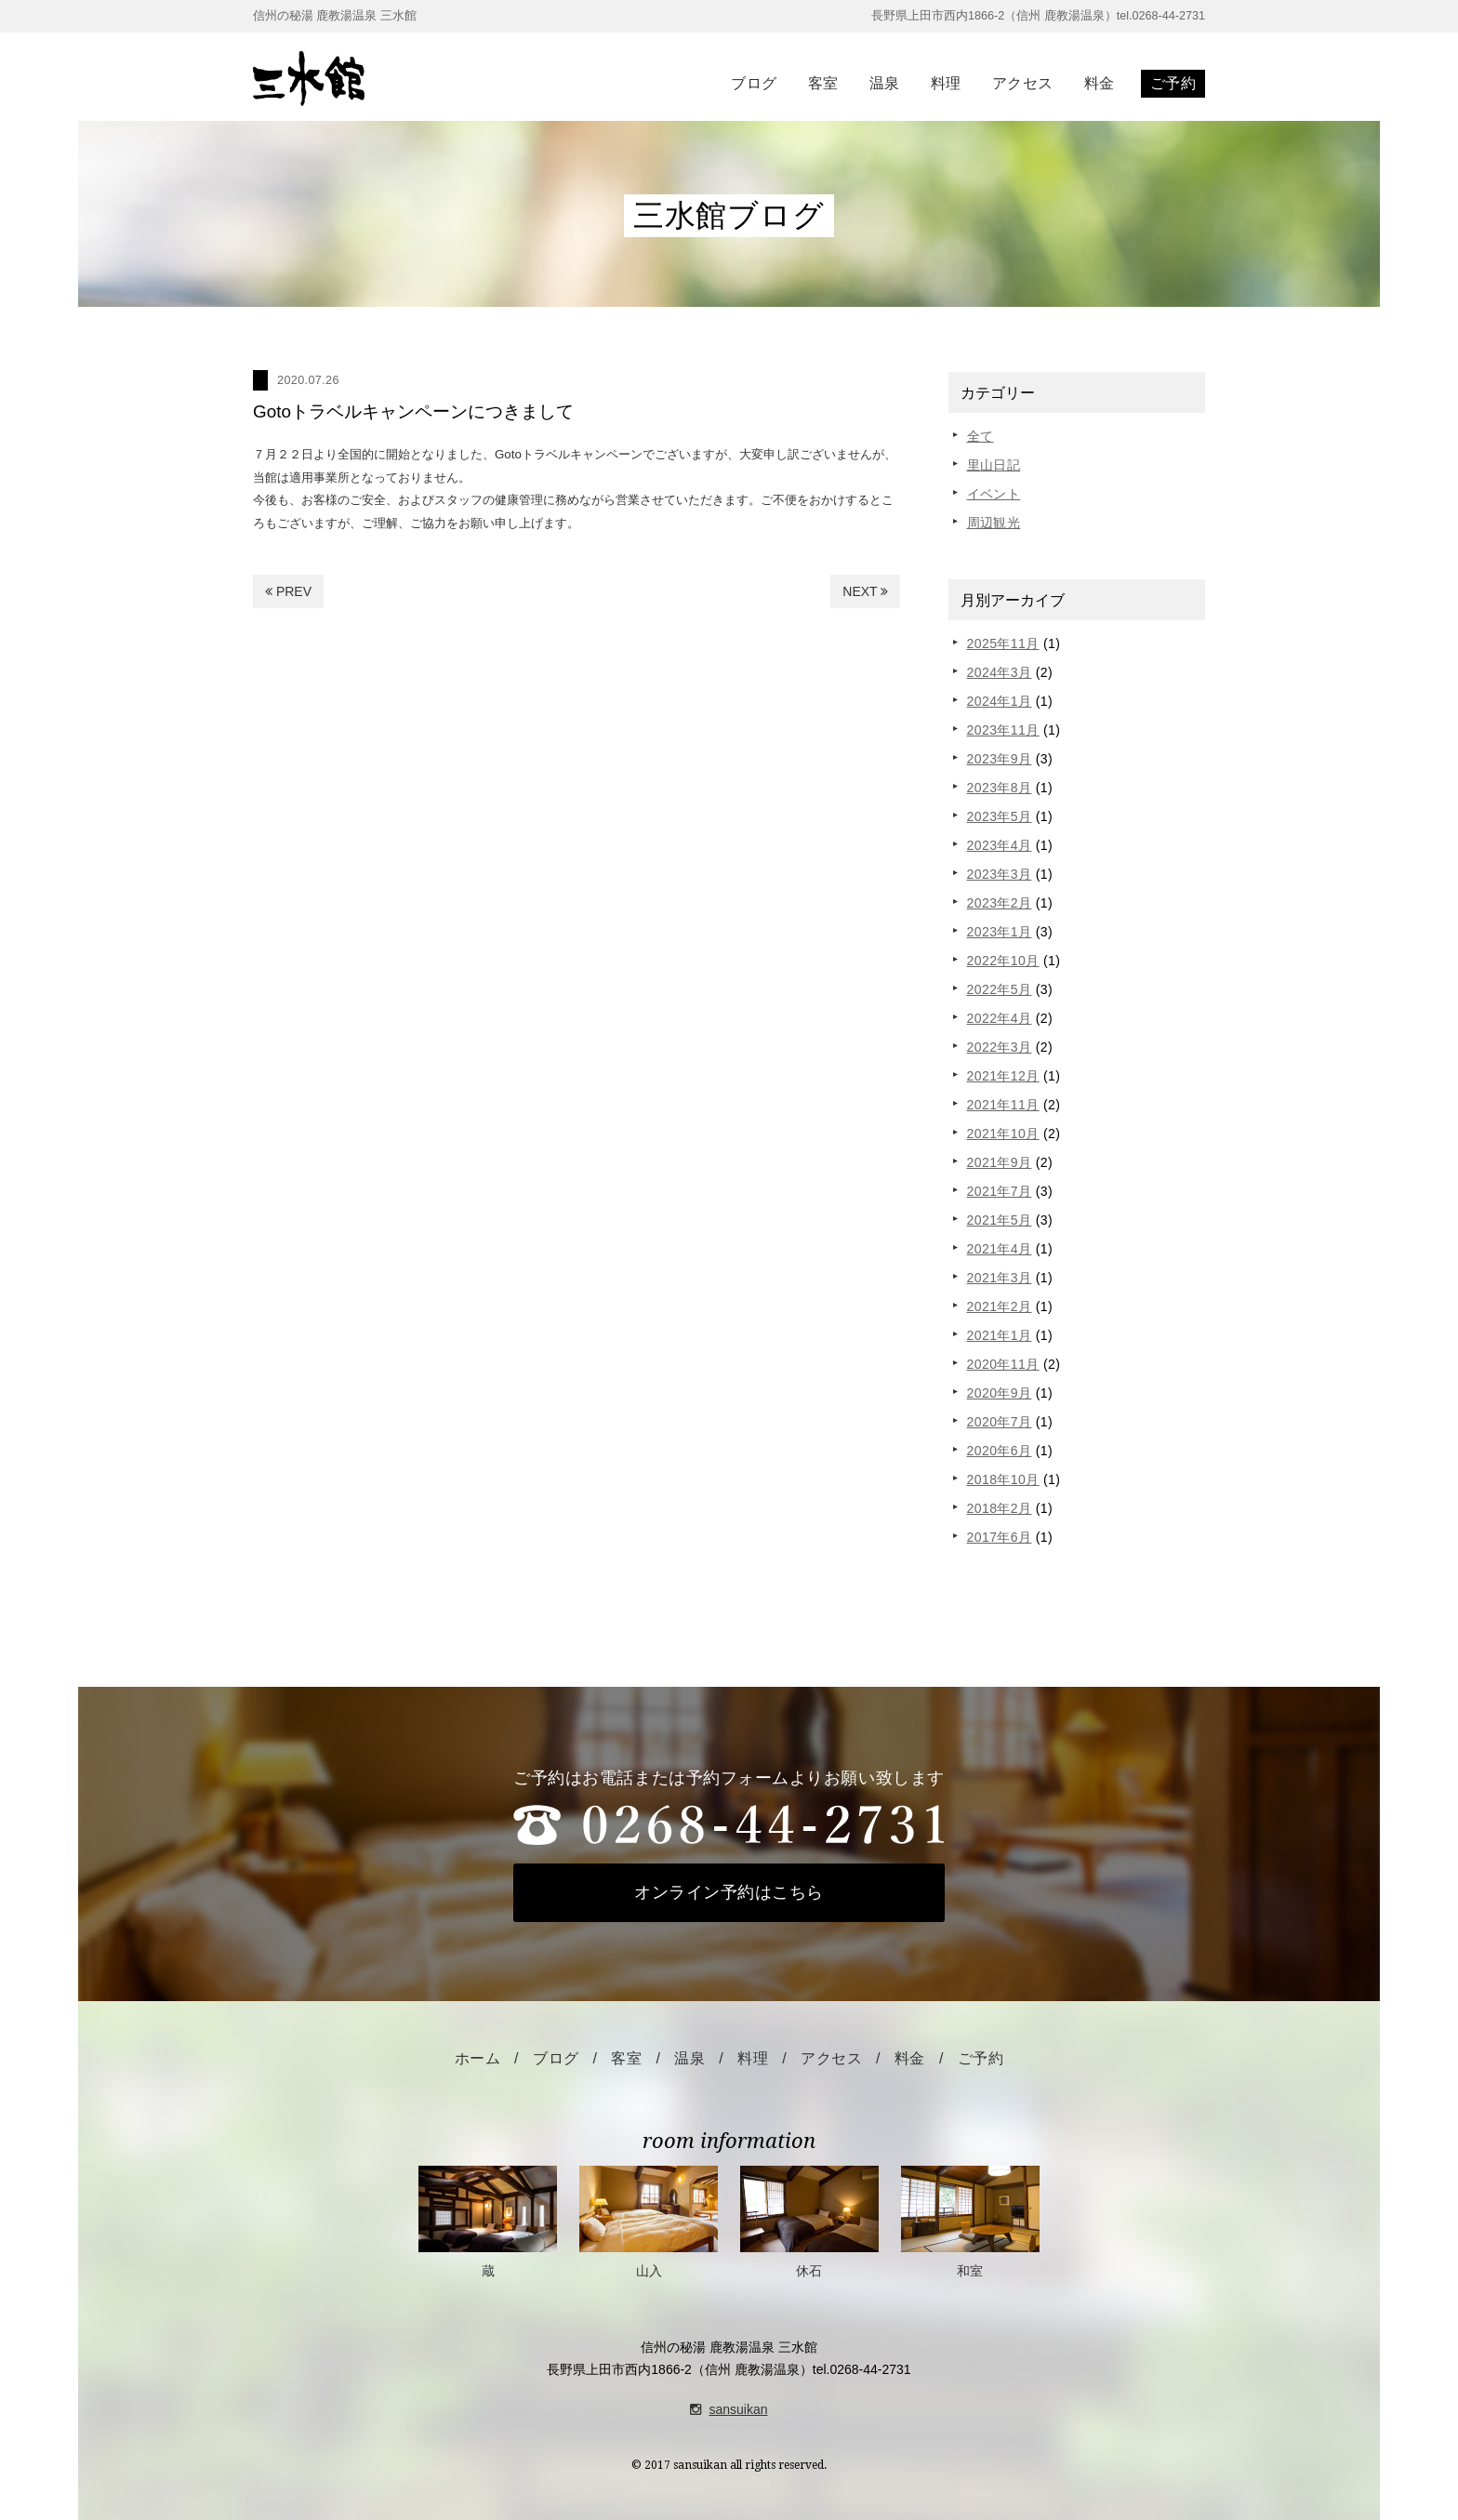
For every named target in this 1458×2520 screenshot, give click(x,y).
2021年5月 (999, 1220)
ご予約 (1173, 83)
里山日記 (994, 465)
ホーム (477, 2058)
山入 (648, 2222)
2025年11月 (1003, 643)
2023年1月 (999, 931)
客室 (823, 83)
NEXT (865, 591)
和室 (970, 2222)
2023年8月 (999, 787)
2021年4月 (999, 1248)
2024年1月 (999, 701)
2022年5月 (999, 989)
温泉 (884, 83)
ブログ (753, 83)
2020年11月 (1003, 1364)
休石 (809, 2222)
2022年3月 (999, 1047)
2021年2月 (999, 1306)
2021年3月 (999, 1277)
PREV (288, 591)
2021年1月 (999, 1335)
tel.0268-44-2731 (862, 2369)
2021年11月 (1003, 1104)
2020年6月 (999, 1450)
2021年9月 (999, 1162)
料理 (946, 83)
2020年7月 (999, 1421)
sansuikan (728, 2409)
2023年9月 (999, 758)
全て (980, 436)
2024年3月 (999, 672)
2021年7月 (999, 1191)
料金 (1099, 83)
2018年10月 (1003, 1479)
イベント (994, 493)
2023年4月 (999, 845)
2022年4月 (999, 1018)
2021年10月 (1003, 1133)
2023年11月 (1003, 730)
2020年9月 (999, 1393)
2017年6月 (999, 1537)
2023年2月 (999, 902)
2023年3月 (999, 874)
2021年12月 (1003, 1075)
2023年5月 (999, 816)
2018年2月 (999, 1508)
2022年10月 (1003, 960)
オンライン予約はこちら (729, 1892)
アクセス (1023, 83)
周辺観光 (994, 522)
